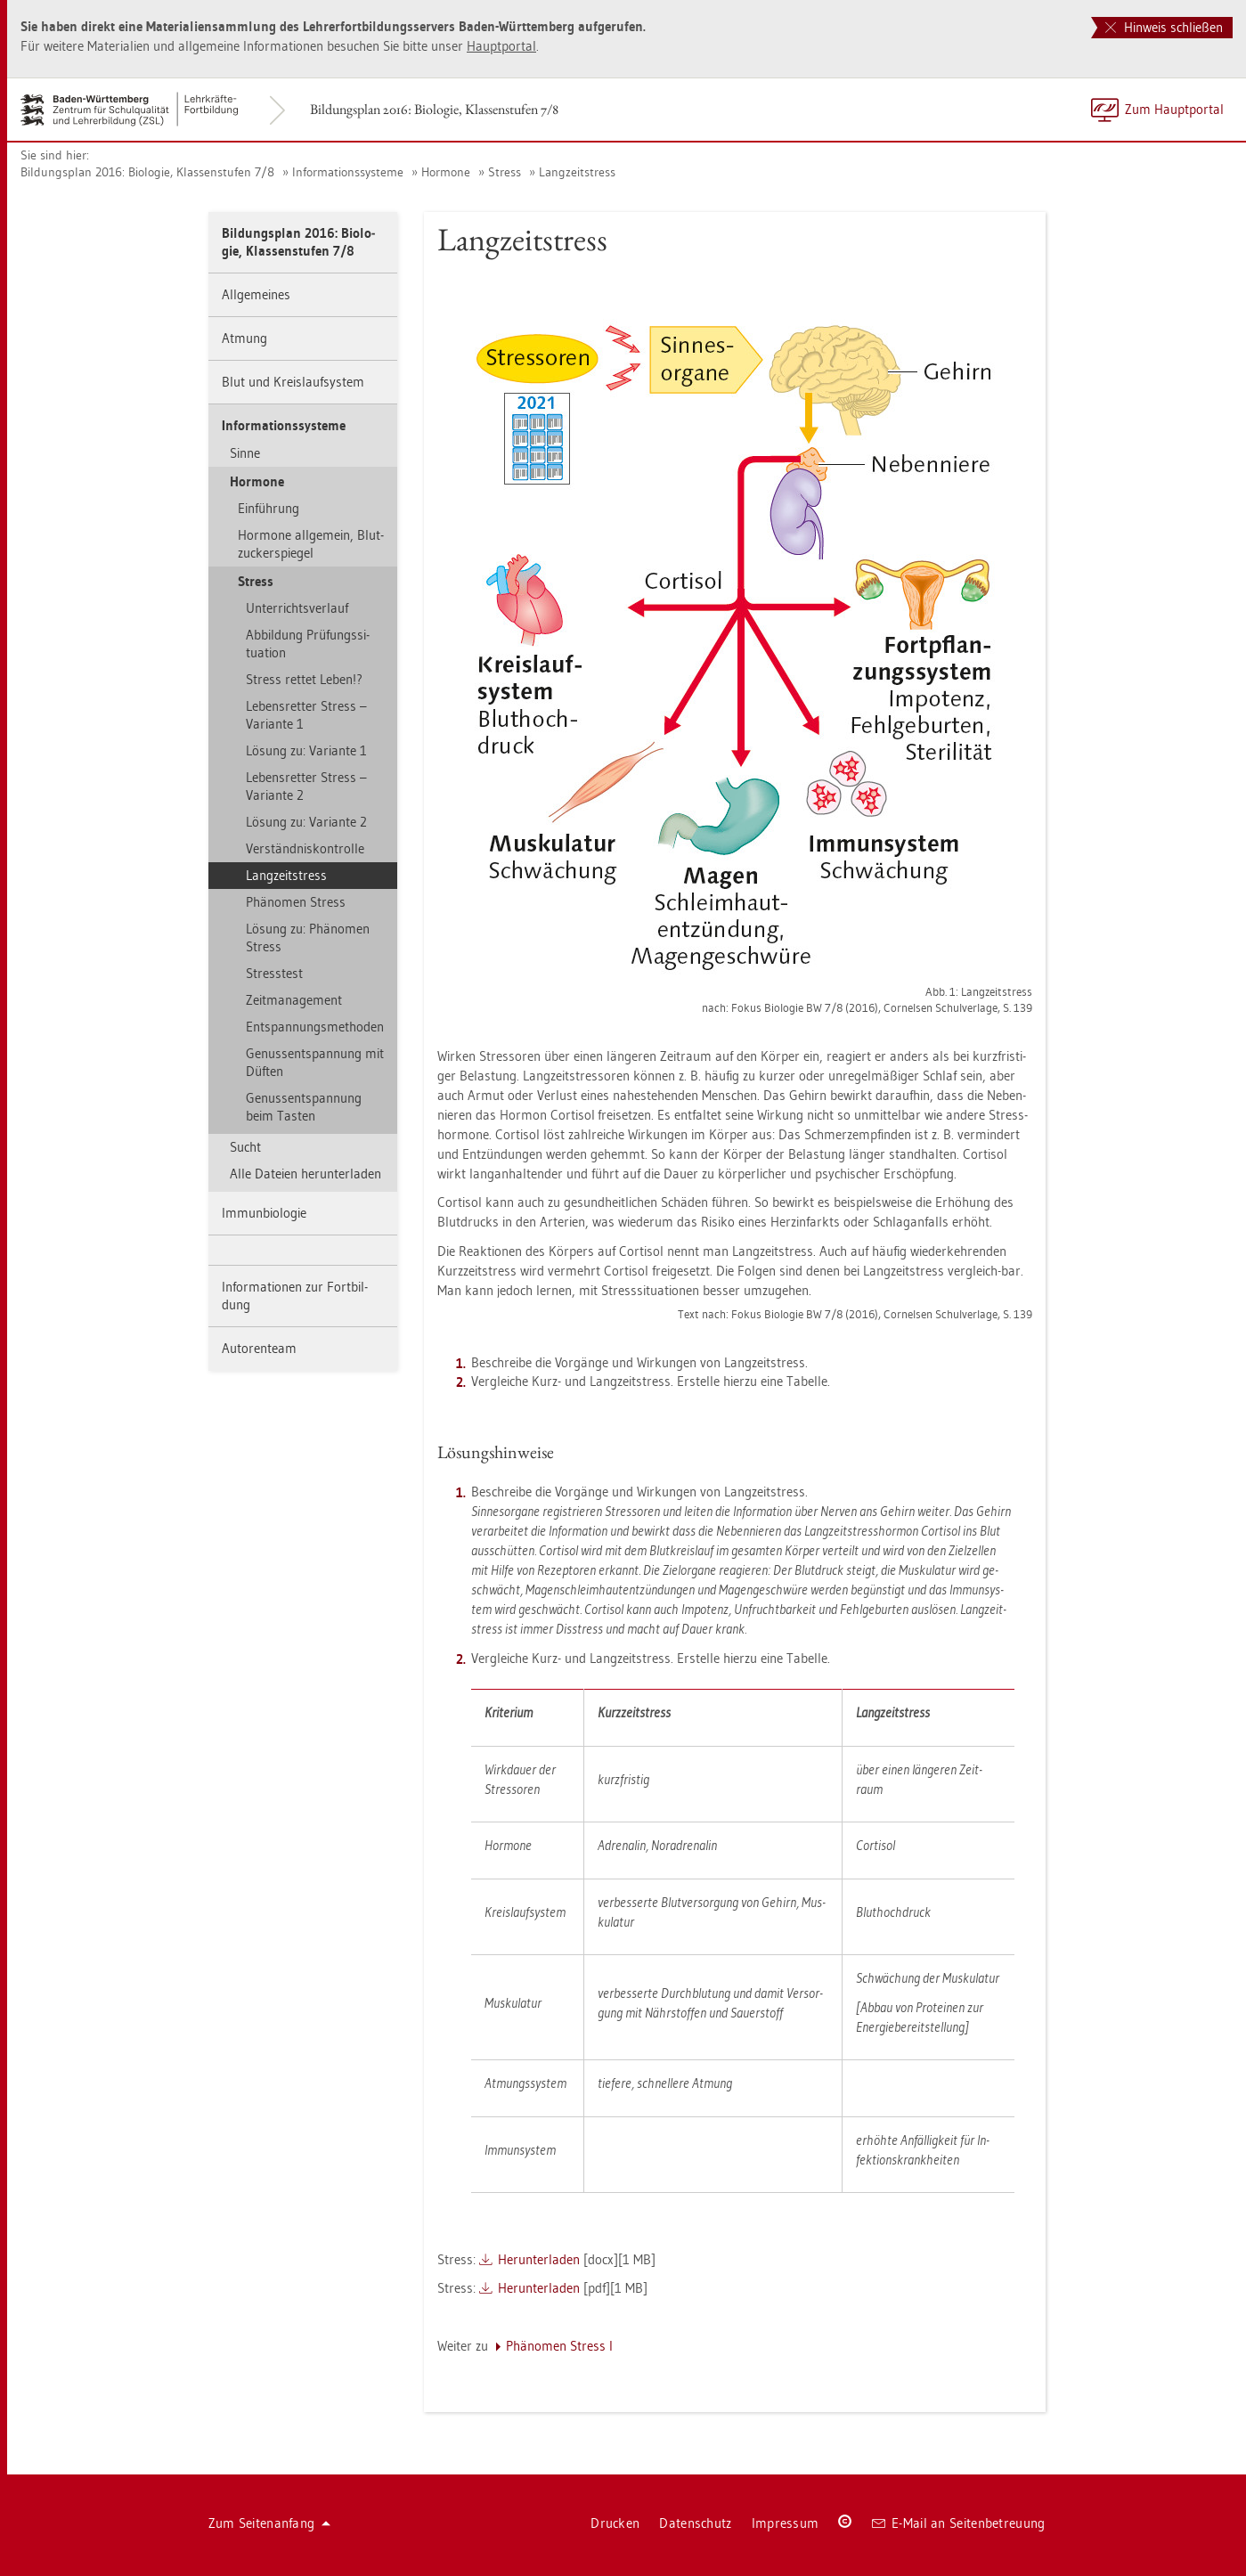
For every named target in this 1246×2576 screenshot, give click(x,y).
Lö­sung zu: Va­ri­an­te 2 (306, 821)
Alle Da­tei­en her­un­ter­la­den (305, 1173)
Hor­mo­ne (445, 172)
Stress (504, 172)
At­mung (244, 338)
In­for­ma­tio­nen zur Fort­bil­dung (295, 1295)
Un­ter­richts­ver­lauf (297, 607)
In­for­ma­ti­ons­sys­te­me (347, 172)
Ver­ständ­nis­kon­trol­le (305, 848)
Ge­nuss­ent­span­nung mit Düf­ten (315, 1062)
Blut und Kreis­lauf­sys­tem (293, 381)
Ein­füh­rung (268, 508)
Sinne (245, 452)
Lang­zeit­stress (577, 172)
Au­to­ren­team (259, 1348)
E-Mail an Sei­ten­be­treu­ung (959, 2523)
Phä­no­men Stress (296, 901)
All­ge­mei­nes (256, 294)
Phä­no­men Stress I (559, 2345)
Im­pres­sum (785, 2523)
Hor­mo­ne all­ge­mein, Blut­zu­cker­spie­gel (311, 543)
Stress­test (274, 973)
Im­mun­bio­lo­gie (264, 1212)
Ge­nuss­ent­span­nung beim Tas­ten (304, 1106)
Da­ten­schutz (695, 2523)
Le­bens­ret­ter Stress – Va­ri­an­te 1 (306, 714)
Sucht (245, 1146)
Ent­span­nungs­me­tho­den (315, 1026)
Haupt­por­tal (501, 45)
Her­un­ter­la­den (539, 2259)
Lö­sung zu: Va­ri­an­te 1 (306, 750)
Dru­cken (614, 2523)
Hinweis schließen (1164, 27)
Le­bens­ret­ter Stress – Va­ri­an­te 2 (306, 786)
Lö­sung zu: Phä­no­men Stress (308, 937)
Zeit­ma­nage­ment (294, 999)
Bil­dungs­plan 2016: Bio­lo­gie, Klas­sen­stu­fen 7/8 (434, 109)
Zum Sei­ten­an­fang (269, 2523)
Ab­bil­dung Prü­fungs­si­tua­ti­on (308, 643)
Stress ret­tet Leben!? (304, 679)
